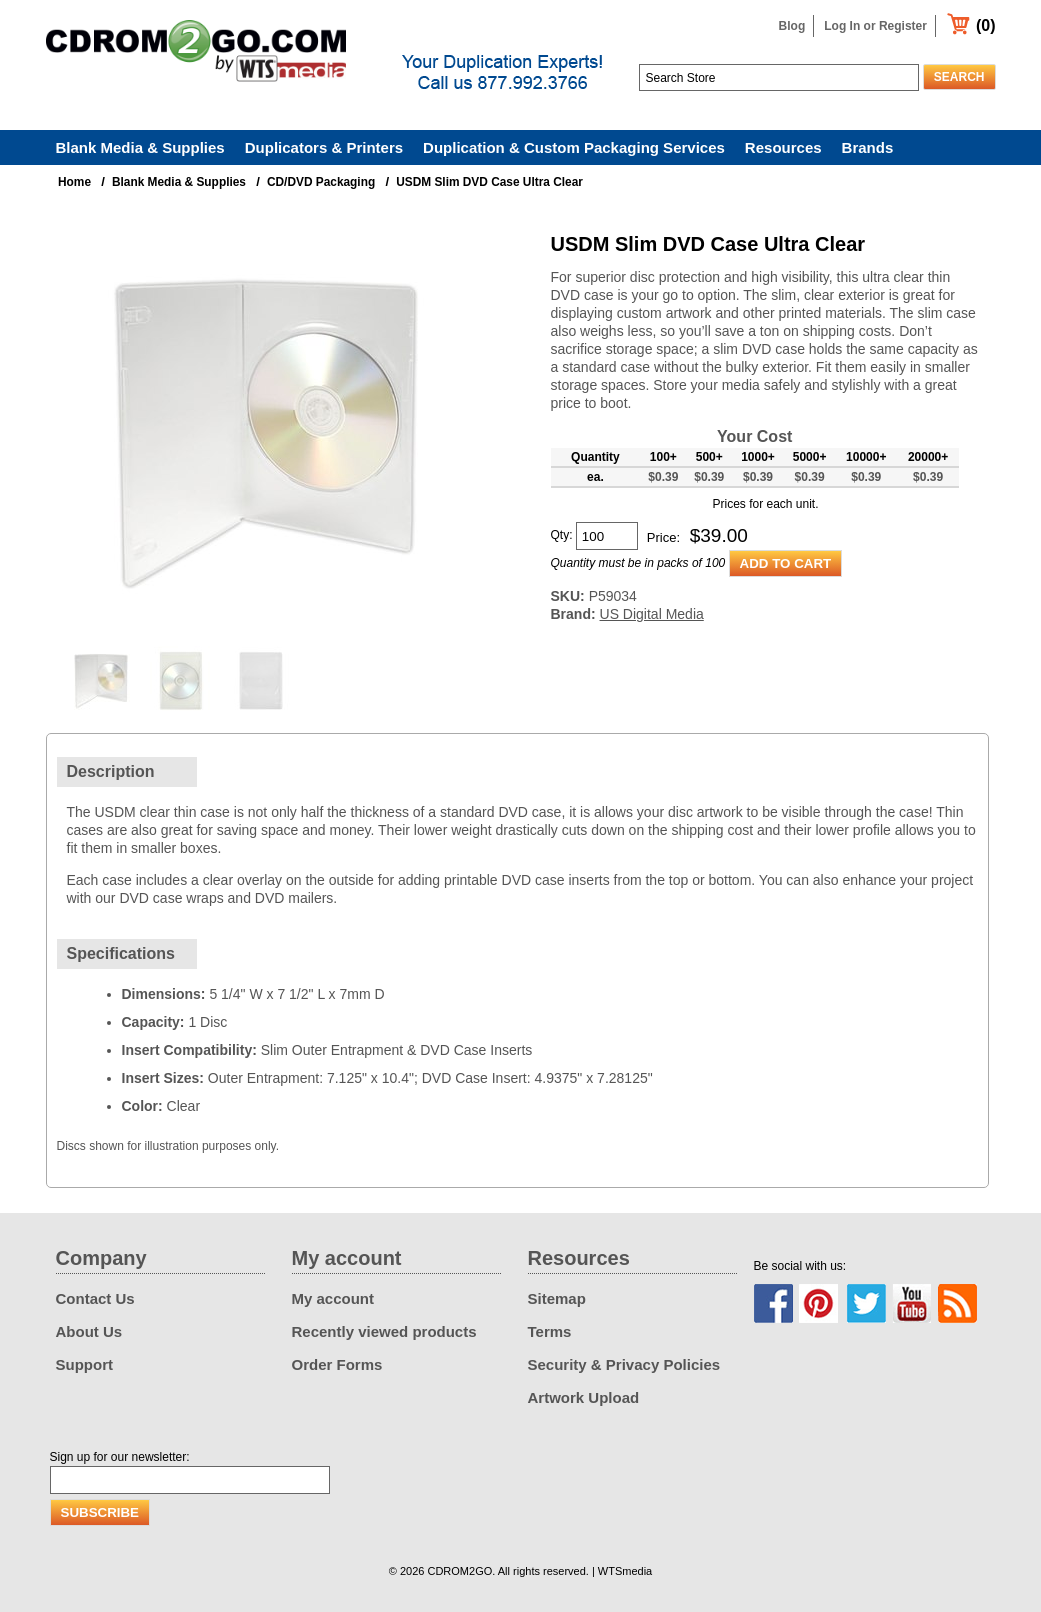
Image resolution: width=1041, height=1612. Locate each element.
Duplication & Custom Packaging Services (574, 147)
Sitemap (557, 1298)
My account (333, 1298)
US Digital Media (652, 614)
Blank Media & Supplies (140, 147)
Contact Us (95, 1298)
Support (85, 1364)
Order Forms (337, 1364)
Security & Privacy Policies (624, 1364)
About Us (89, 1331)
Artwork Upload (584, 1397)
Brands (868, 147)
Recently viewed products (384, 1331)
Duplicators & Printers (324, 147)
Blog (792, 26)
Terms (550, 1331)
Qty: (562, 535)
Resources (783, 147)
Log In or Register (875, 26)
